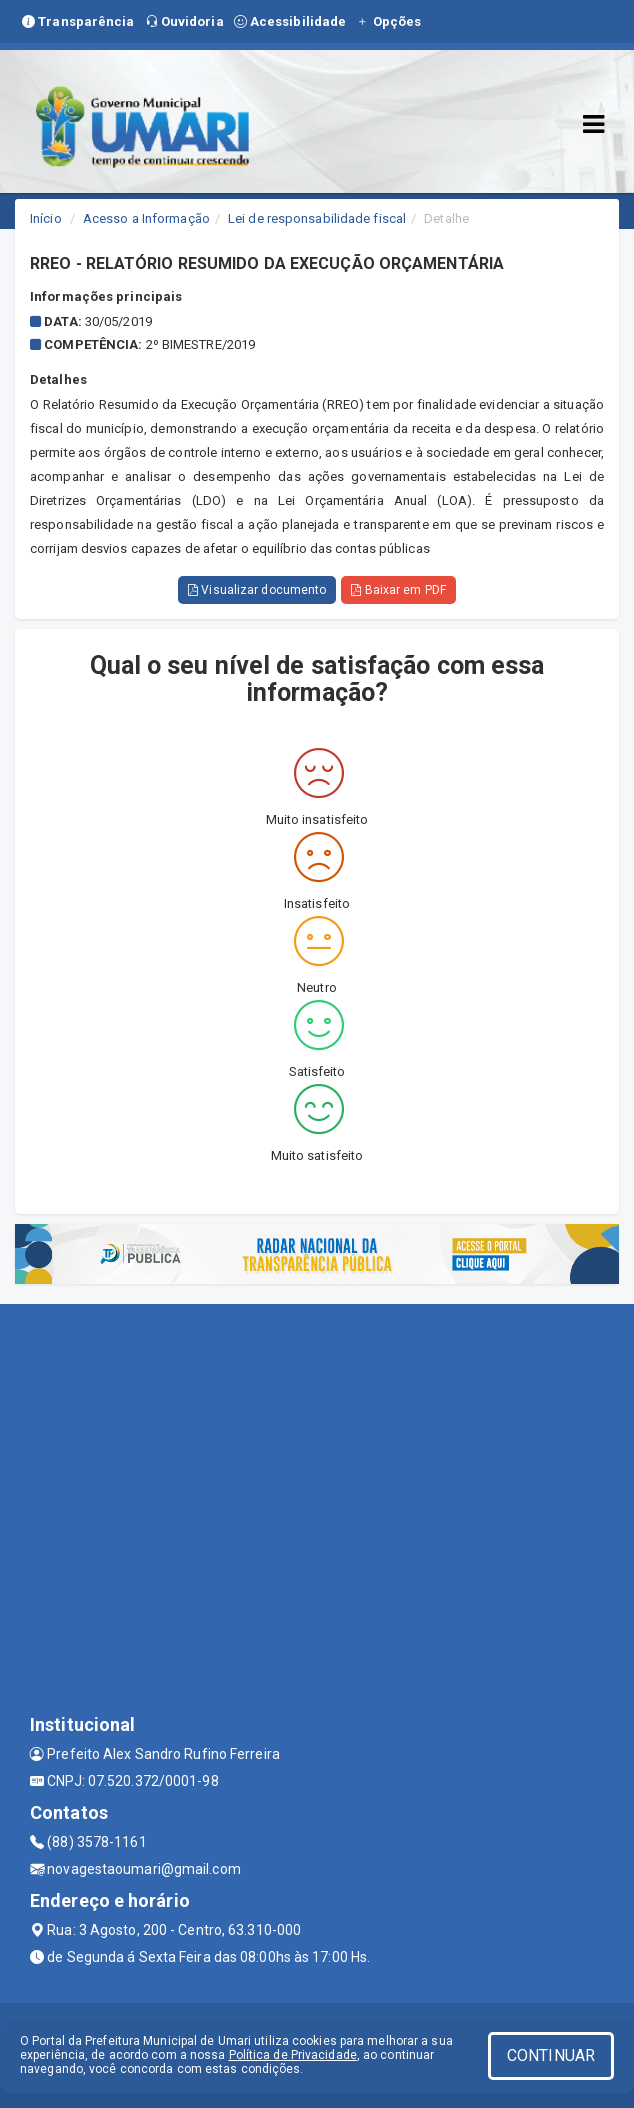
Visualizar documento (257, 590)
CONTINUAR (551, 2055)
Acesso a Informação (146, 218)
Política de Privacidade (293, 2055)
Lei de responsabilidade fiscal (317, 218)
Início (46, 218)
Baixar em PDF (398, 590)
